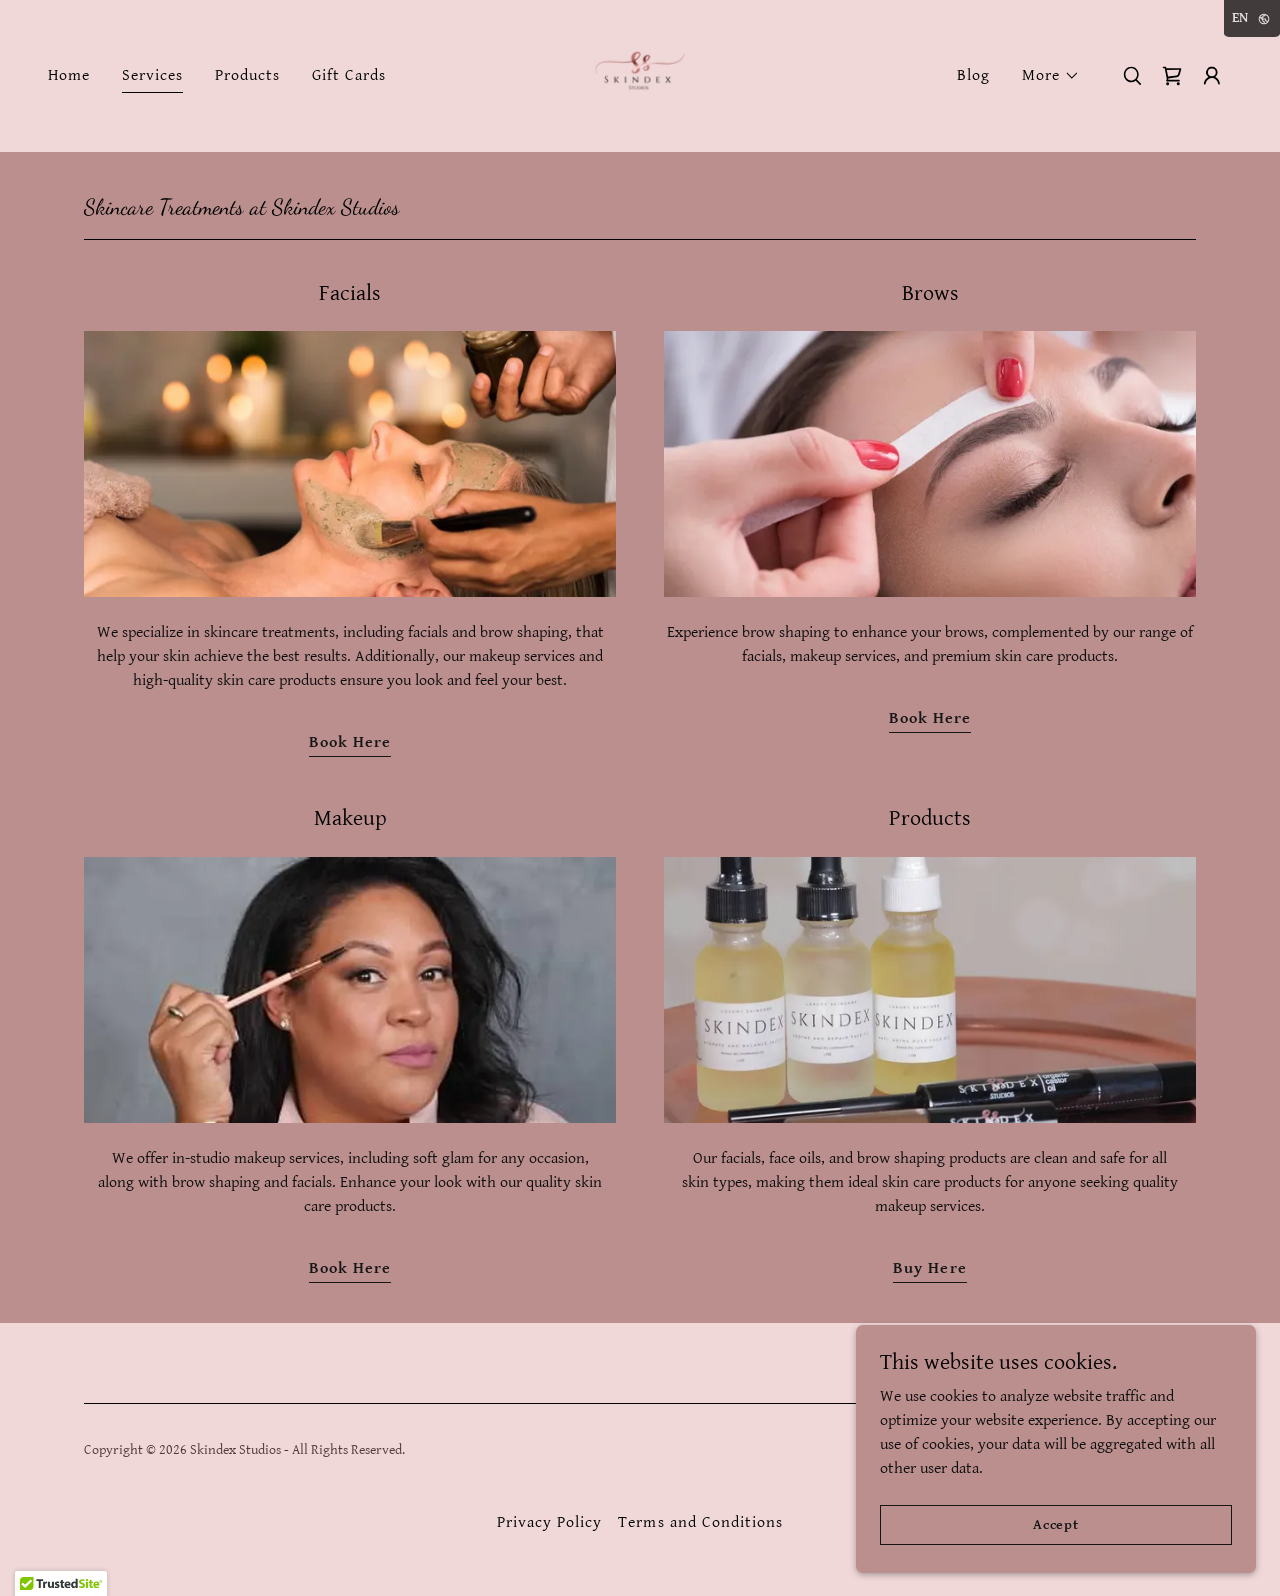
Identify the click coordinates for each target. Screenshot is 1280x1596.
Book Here (350, 742)
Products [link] (247, 75)
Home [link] (69, 75)
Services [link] (152, 75)
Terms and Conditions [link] (700, 1522)
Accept (1056, 1524)
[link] (640, 75)
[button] (1051, 76)
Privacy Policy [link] (549, 1522)
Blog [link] (973, 75)
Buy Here (929, 1268)
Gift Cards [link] (349, 75)
